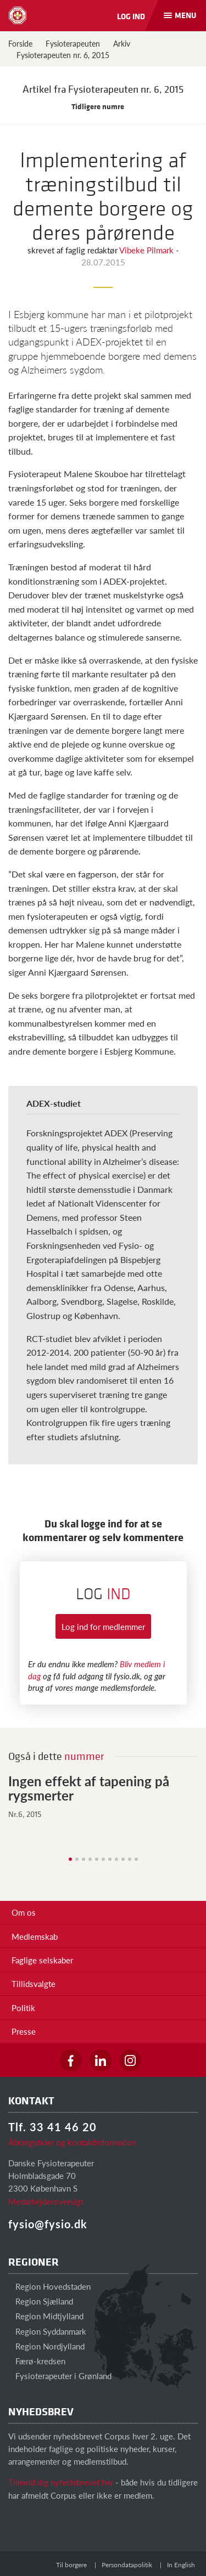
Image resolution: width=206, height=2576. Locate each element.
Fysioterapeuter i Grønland (60, 2375)
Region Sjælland (40, 2301)
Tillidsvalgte (33, 1983)
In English (181, 2564)
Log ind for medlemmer (103, 1626)
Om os (24, 1912)
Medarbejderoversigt (45, 2201)
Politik (23, 2007)
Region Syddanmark (47, 2331)
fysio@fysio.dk (47, 2224)
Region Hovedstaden (49, 2286)
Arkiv (121, 43)
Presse (24, 2031)
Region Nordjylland (46, 2346)
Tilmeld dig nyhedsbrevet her (60, 2482)
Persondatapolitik (127, 2564)
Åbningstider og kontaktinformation (72, 2142)
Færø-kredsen (36, 2360)
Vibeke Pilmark (147, 250)
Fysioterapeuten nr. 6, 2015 (62, 54)
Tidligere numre (103, 106)
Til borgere (71, 2564)
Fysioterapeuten (73, 43)
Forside (20, 43)
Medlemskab (35, 1936)
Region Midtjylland (45, 2316)
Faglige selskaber (42, 1960)
